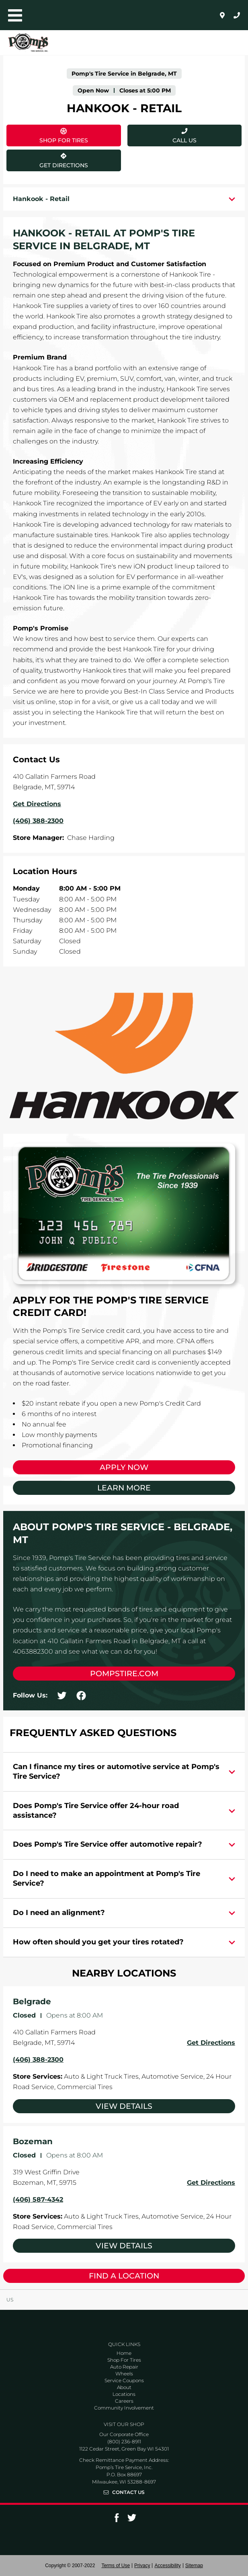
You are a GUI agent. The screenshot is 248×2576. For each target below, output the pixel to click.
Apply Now (124, 1467)
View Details (124, 2106)
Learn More (124, 1487)
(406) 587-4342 (38, 2199)
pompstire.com (124, 1673)
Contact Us (128, 2492)
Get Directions (47, 159)
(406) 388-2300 (38, 2059)
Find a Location (124, 2275)
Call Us (184, 140)
